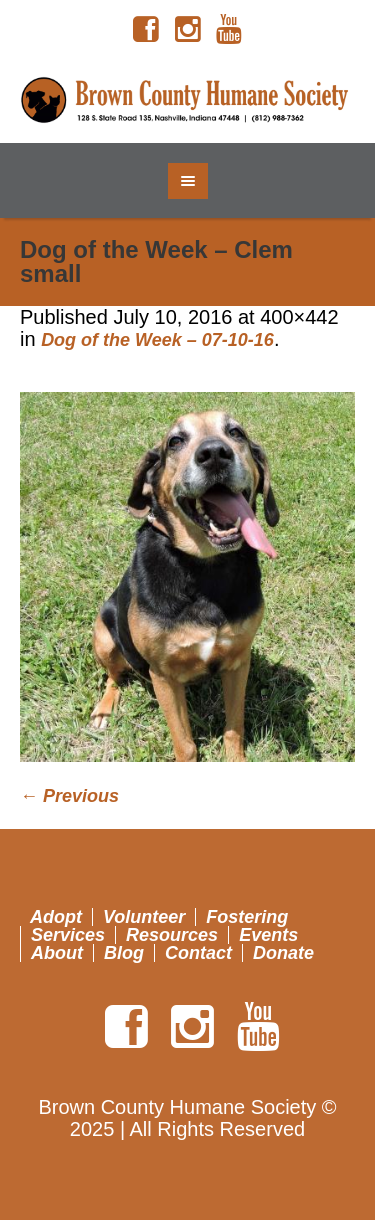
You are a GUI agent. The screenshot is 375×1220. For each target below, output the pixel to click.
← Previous (69, 796)
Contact (198, 953)
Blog (124, 953)
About (57, 953)
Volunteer (144, 917)
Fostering (247, 917)
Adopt (56, 917)
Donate (283, 953)
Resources (172, 935)
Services (68, 935)
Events (268, 935)
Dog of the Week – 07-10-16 (157, 340)
